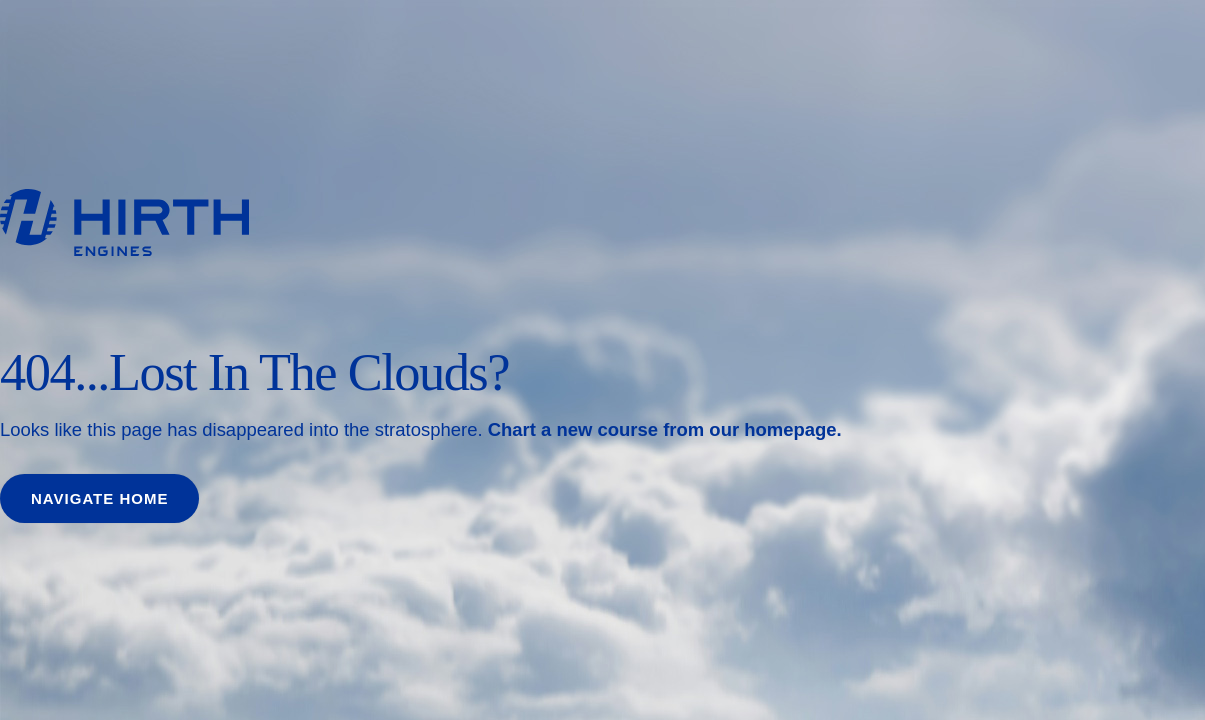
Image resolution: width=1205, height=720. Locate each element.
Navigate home (99, 498)
